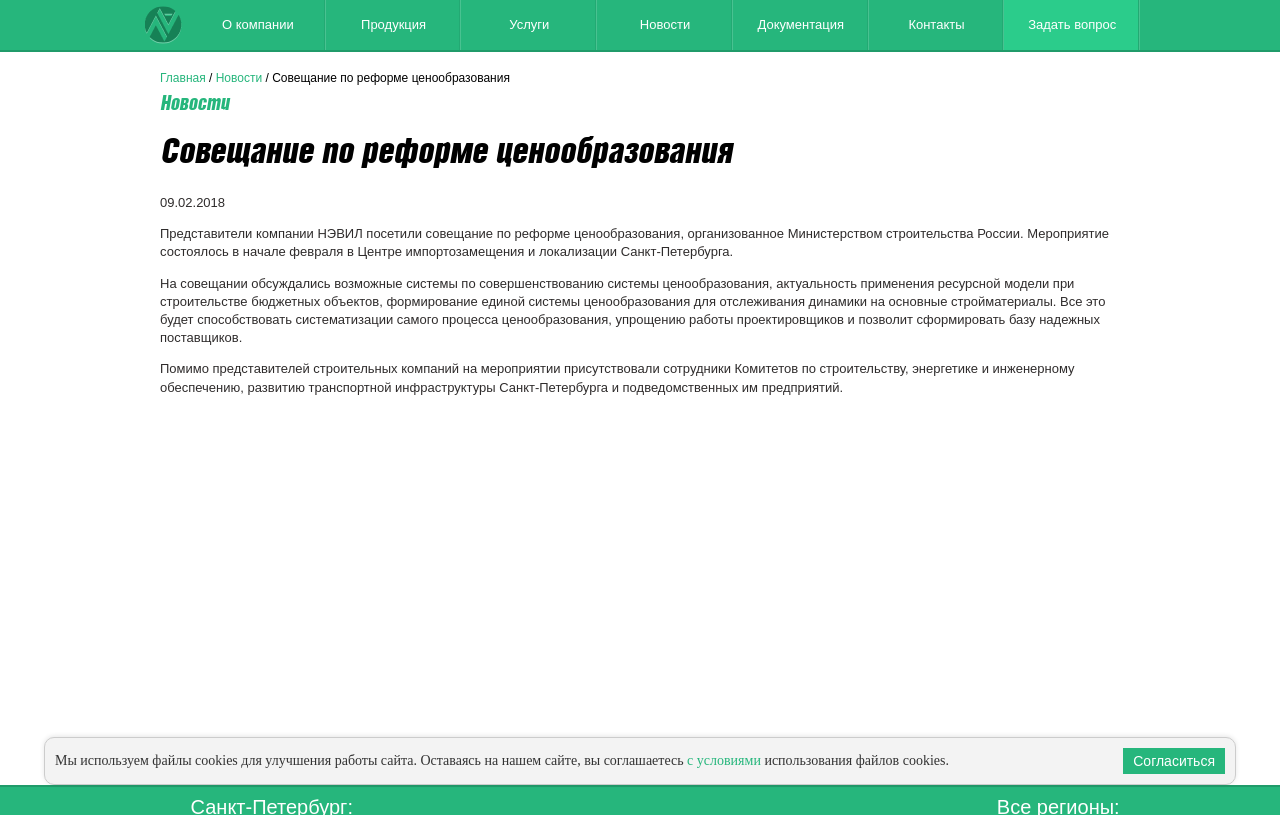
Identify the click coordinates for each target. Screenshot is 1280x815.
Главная (183, 78)
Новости (665, 24)
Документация (800, 24)
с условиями (724, 760)
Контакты (936, 24)
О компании (258, 24)
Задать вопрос (1072, 24)
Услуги (529, 24)
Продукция (393, 24)
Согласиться (1174, 761)
